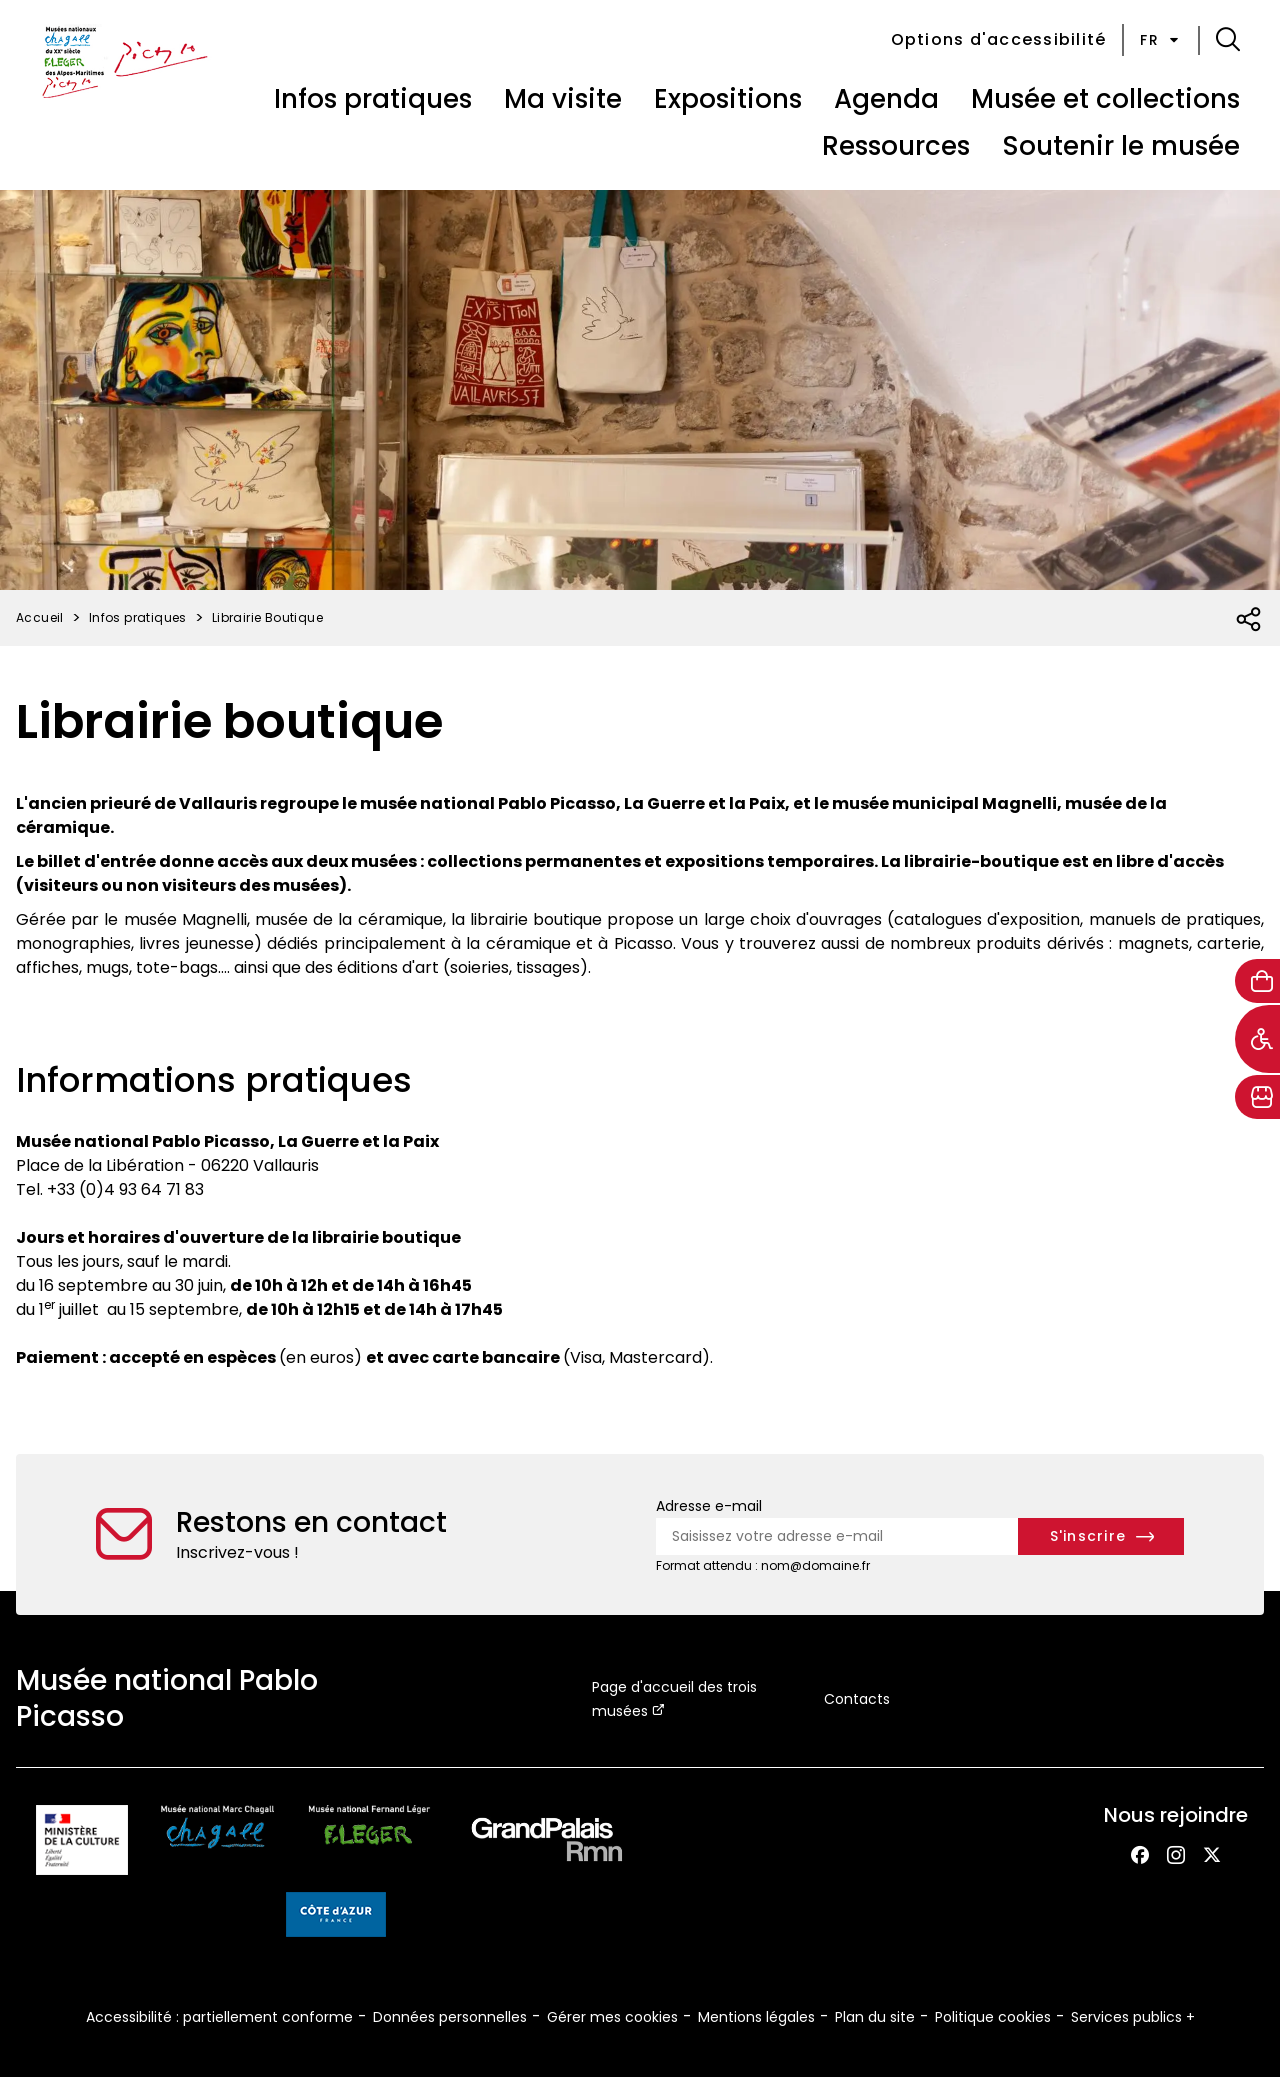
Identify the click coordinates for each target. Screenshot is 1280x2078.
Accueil (40, 617)
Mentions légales (756, 2017)
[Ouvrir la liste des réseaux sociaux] (1249, 620)
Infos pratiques (373, 99)
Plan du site (875, 2017)
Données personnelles (450, 2017)
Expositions (728, 99)
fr (1161, 40)
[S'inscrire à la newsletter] (1101, 1536)
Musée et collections (1105, 99)
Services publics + (1133, 2017)
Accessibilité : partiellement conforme (219, 2017)
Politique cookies (993, 2017)
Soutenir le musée (1121, 146)
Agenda (886, 99)
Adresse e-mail (709, 1506)
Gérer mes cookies (612, 2017)
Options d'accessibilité (999, 39)
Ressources (896, 146)
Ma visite (563, 99)
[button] (1228, 40)
